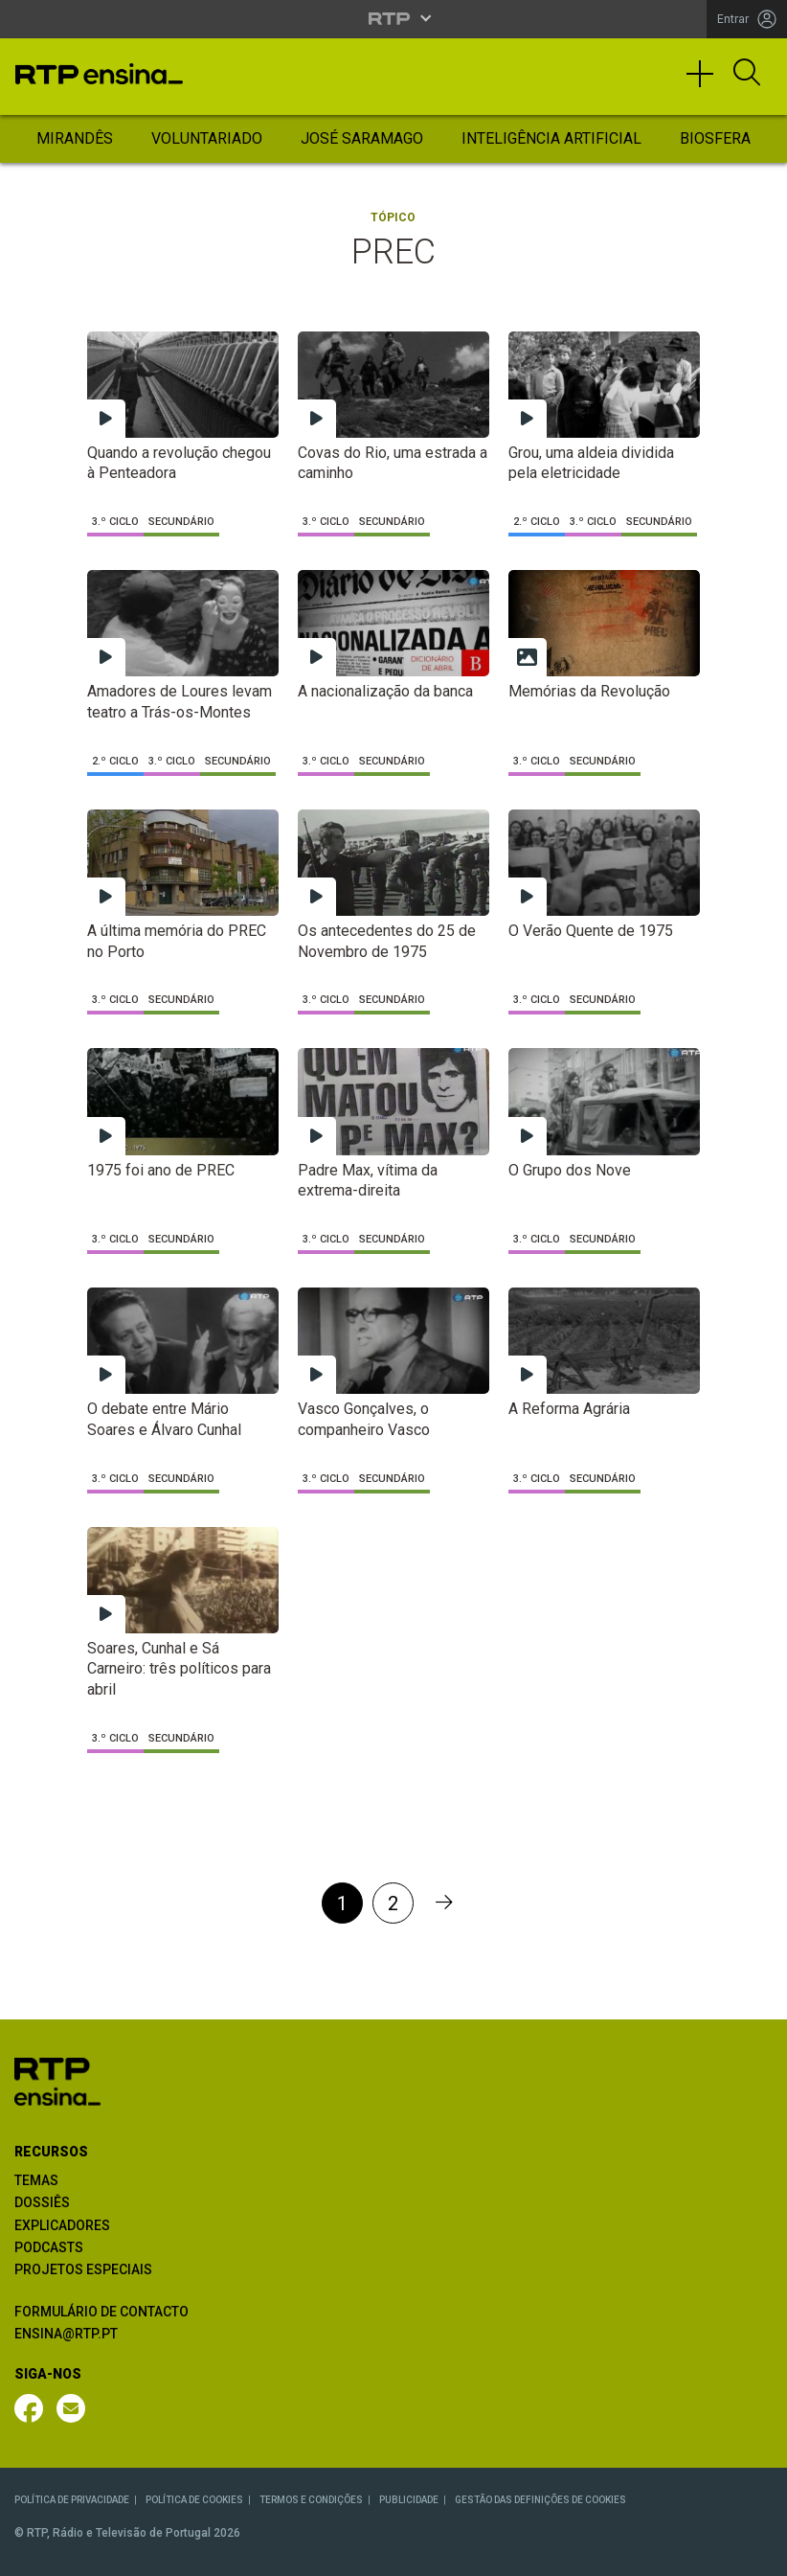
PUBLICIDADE (408, 2500)
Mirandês (74, 138)
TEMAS (36, 2180)
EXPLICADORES (62, 2225)
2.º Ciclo (536, 521)
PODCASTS (48, 2247)
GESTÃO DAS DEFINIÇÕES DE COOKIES (540, 2500)
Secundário (181, 521)
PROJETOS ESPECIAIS (83, 2269)
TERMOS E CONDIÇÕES (311, 2500)
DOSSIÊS (42, 2202)
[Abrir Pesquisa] (747, 74)
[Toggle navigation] (706, 82)
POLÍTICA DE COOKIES (194, 2500)
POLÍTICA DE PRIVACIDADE (71, 2500)
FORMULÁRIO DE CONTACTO (101, 2311)
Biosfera (715, 138)
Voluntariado (206, 138)
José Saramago (362, 138)
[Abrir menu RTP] (394, 18)
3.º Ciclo (115, 521)
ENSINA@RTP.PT (66, 2333)
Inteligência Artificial (551, 138)
